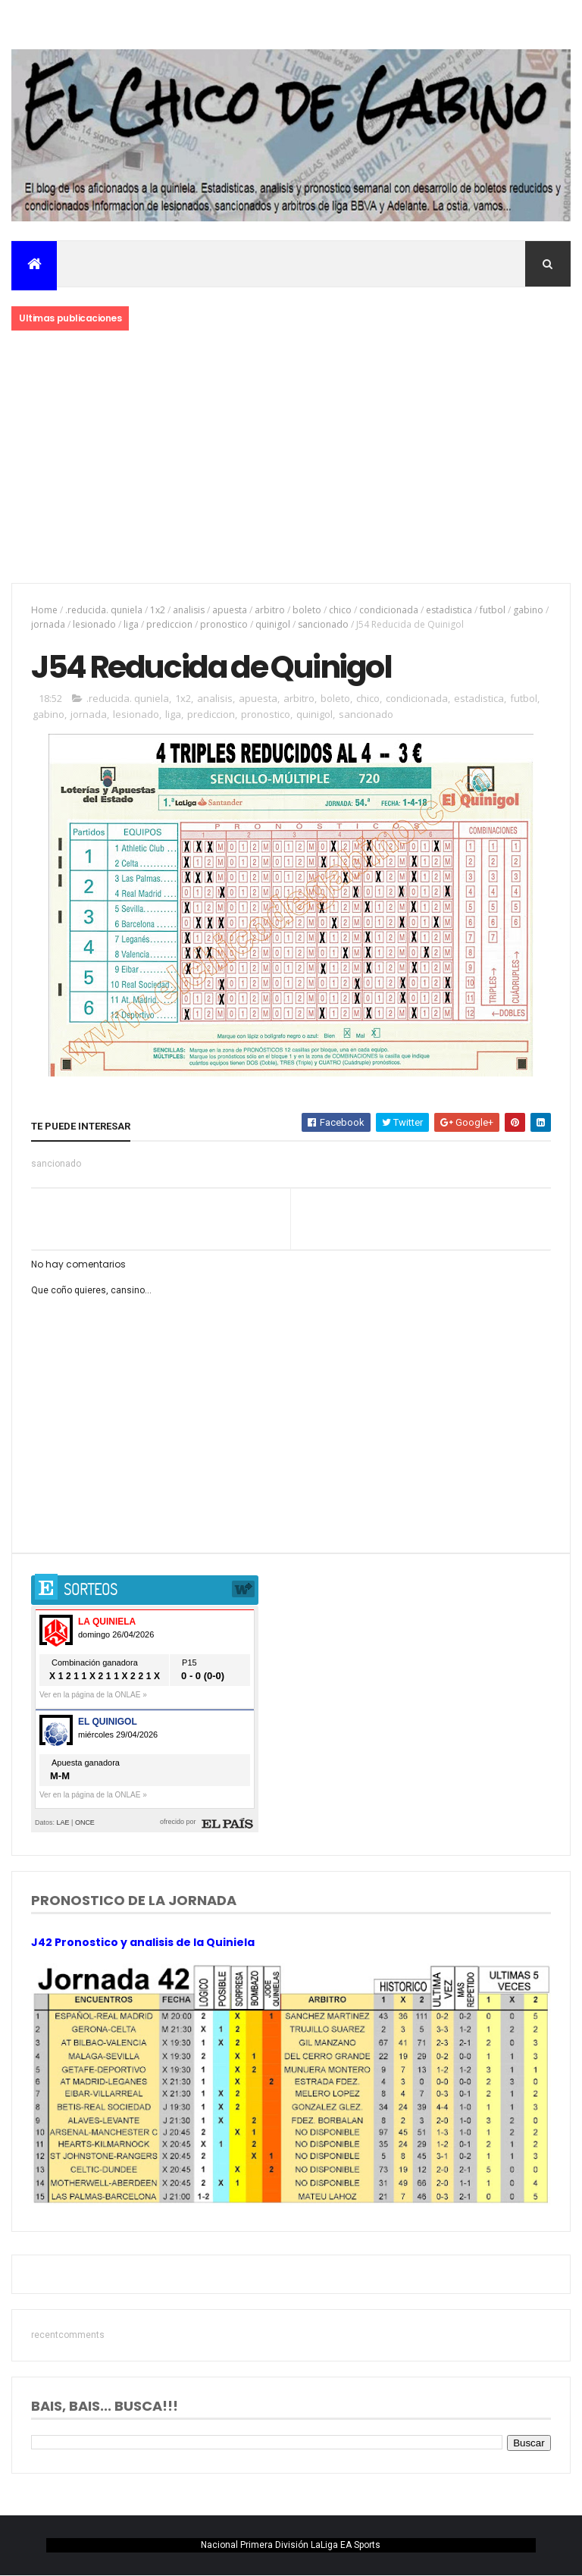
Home (44, 609)
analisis (189, 609)
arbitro (270, 609)
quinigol (272, 624)
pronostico (224, 624)
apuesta (229, 609)
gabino (528, 609)
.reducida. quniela (103, 609)
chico (340, 609)
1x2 (157, 609)
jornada (48, 624)
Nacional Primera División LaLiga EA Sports (290, 2545)
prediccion (169, 624)
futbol (492, 609)
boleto (307, 609)
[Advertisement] (291, 458)
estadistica (449, 609)
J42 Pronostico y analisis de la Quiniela (143, 1942)
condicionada (388, 609)
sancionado (323, 624)
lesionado (94, 624)
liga (131, 624)
